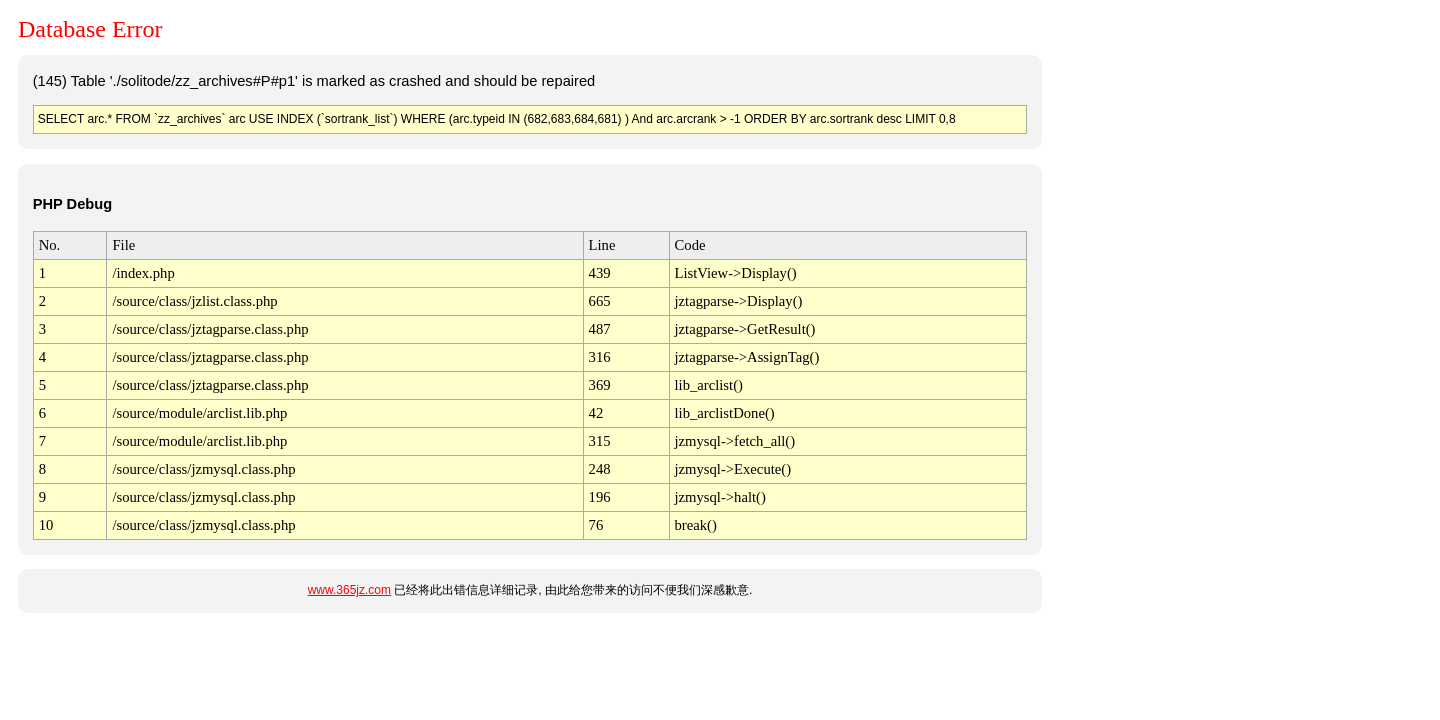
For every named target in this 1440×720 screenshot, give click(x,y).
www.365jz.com (349, 590)
